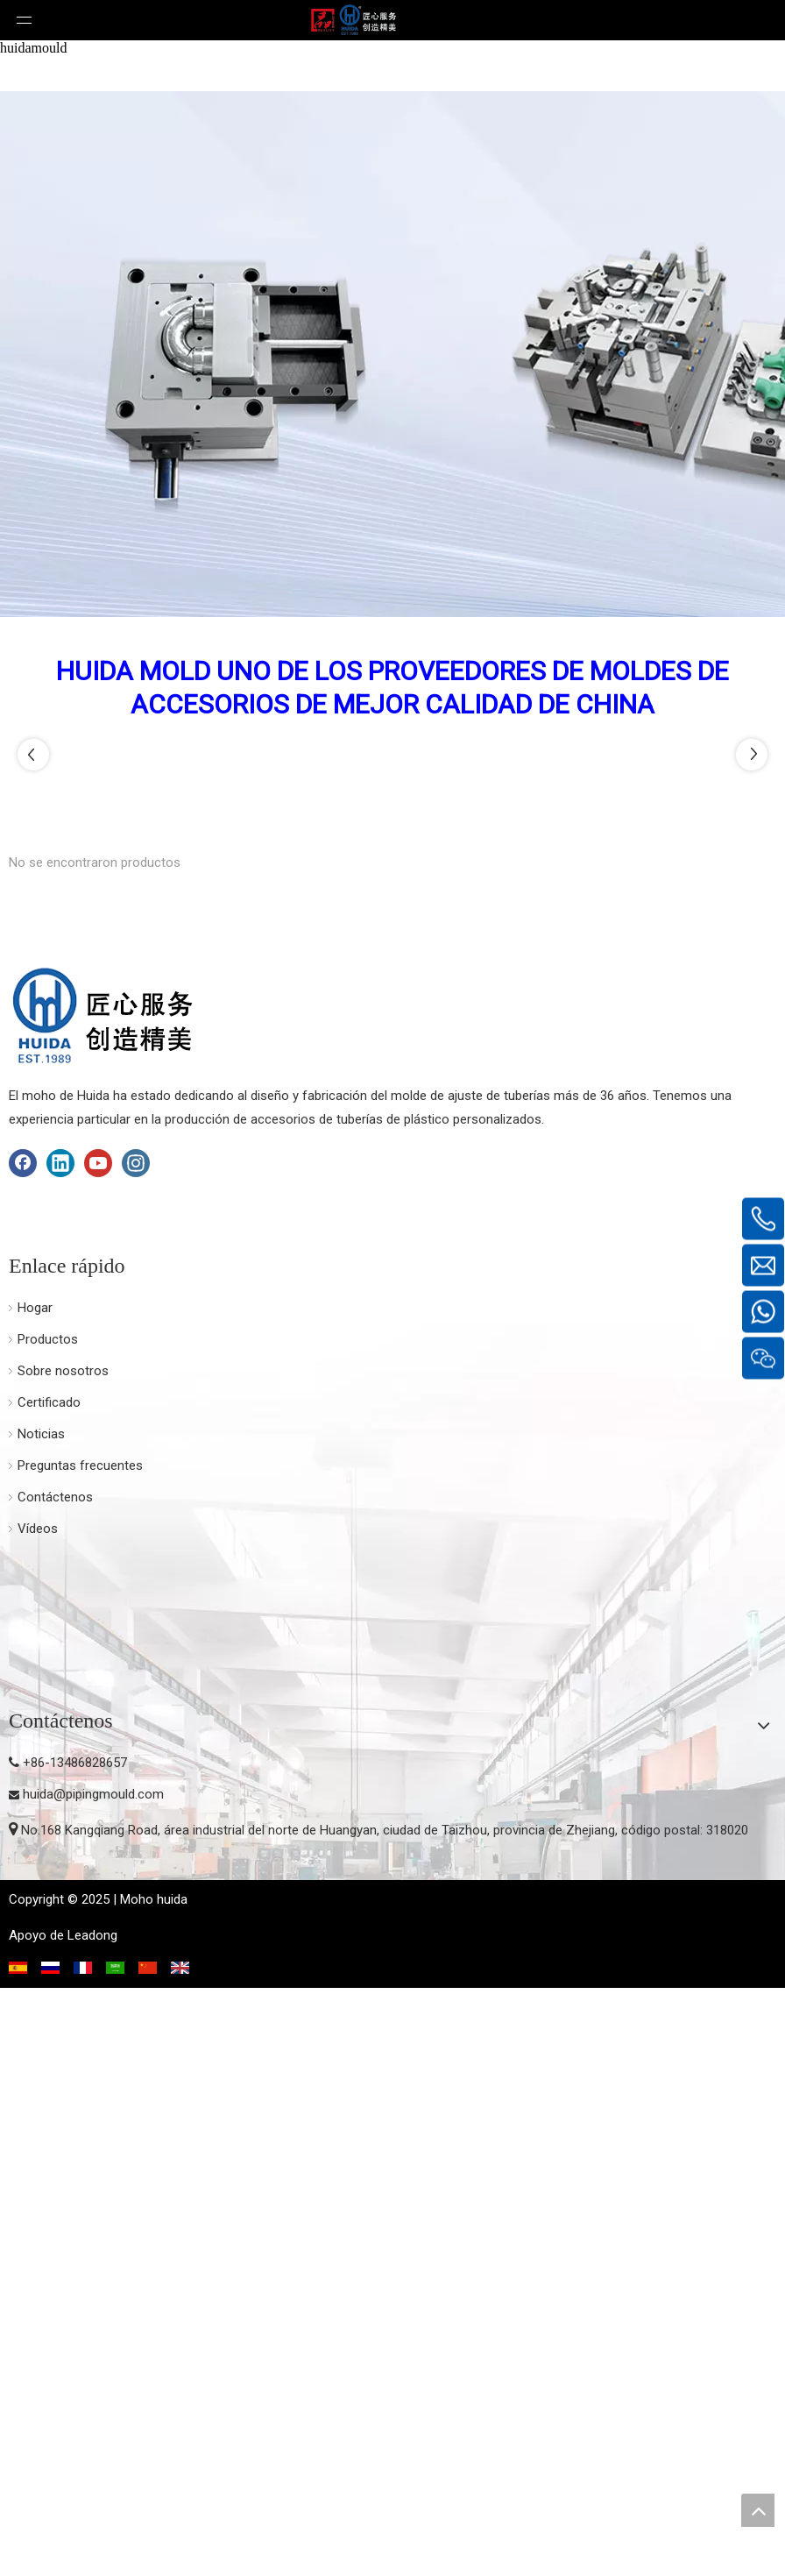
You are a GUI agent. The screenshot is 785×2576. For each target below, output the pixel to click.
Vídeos (38, 2117)
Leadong (92, 2523)
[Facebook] (23, 1751)
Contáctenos (55, 2085)
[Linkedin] (60, 1751)
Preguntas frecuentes (80, 2054)
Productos (48, 1927)
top (757, 2510)
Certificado (49, 1990)
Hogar (35, 1896)
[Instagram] (136, 1751)
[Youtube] (98, 1751)
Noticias (41, 2022)
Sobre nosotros (63, 1959)
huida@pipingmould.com (93, 2382)
